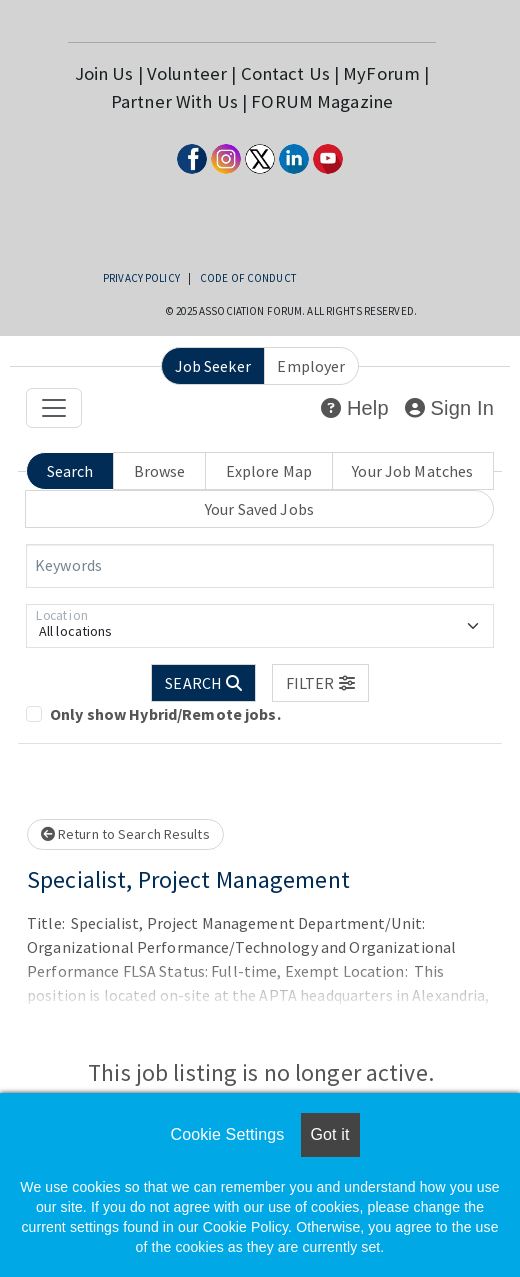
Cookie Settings (227, 1134)
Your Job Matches (412, 471)
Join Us (104, 73)
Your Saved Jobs (259, 509)
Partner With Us (174, 101)
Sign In (449, 408)
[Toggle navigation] (54, 408)
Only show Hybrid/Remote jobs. (165, 714)
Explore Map (269, 471)
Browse (160, 471)
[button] (320, 683)
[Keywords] (260, 566)
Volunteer (187, 73)
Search (70, 471)
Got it (330, 1134)
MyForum (381, 73)
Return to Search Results (125, 834)
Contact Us (285, 73)
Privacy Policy (141, 278)
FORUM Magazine (322, 101)
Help (354, 408)
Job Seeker (213, 366)
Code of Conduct (248, 278)
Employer (311, 366)
